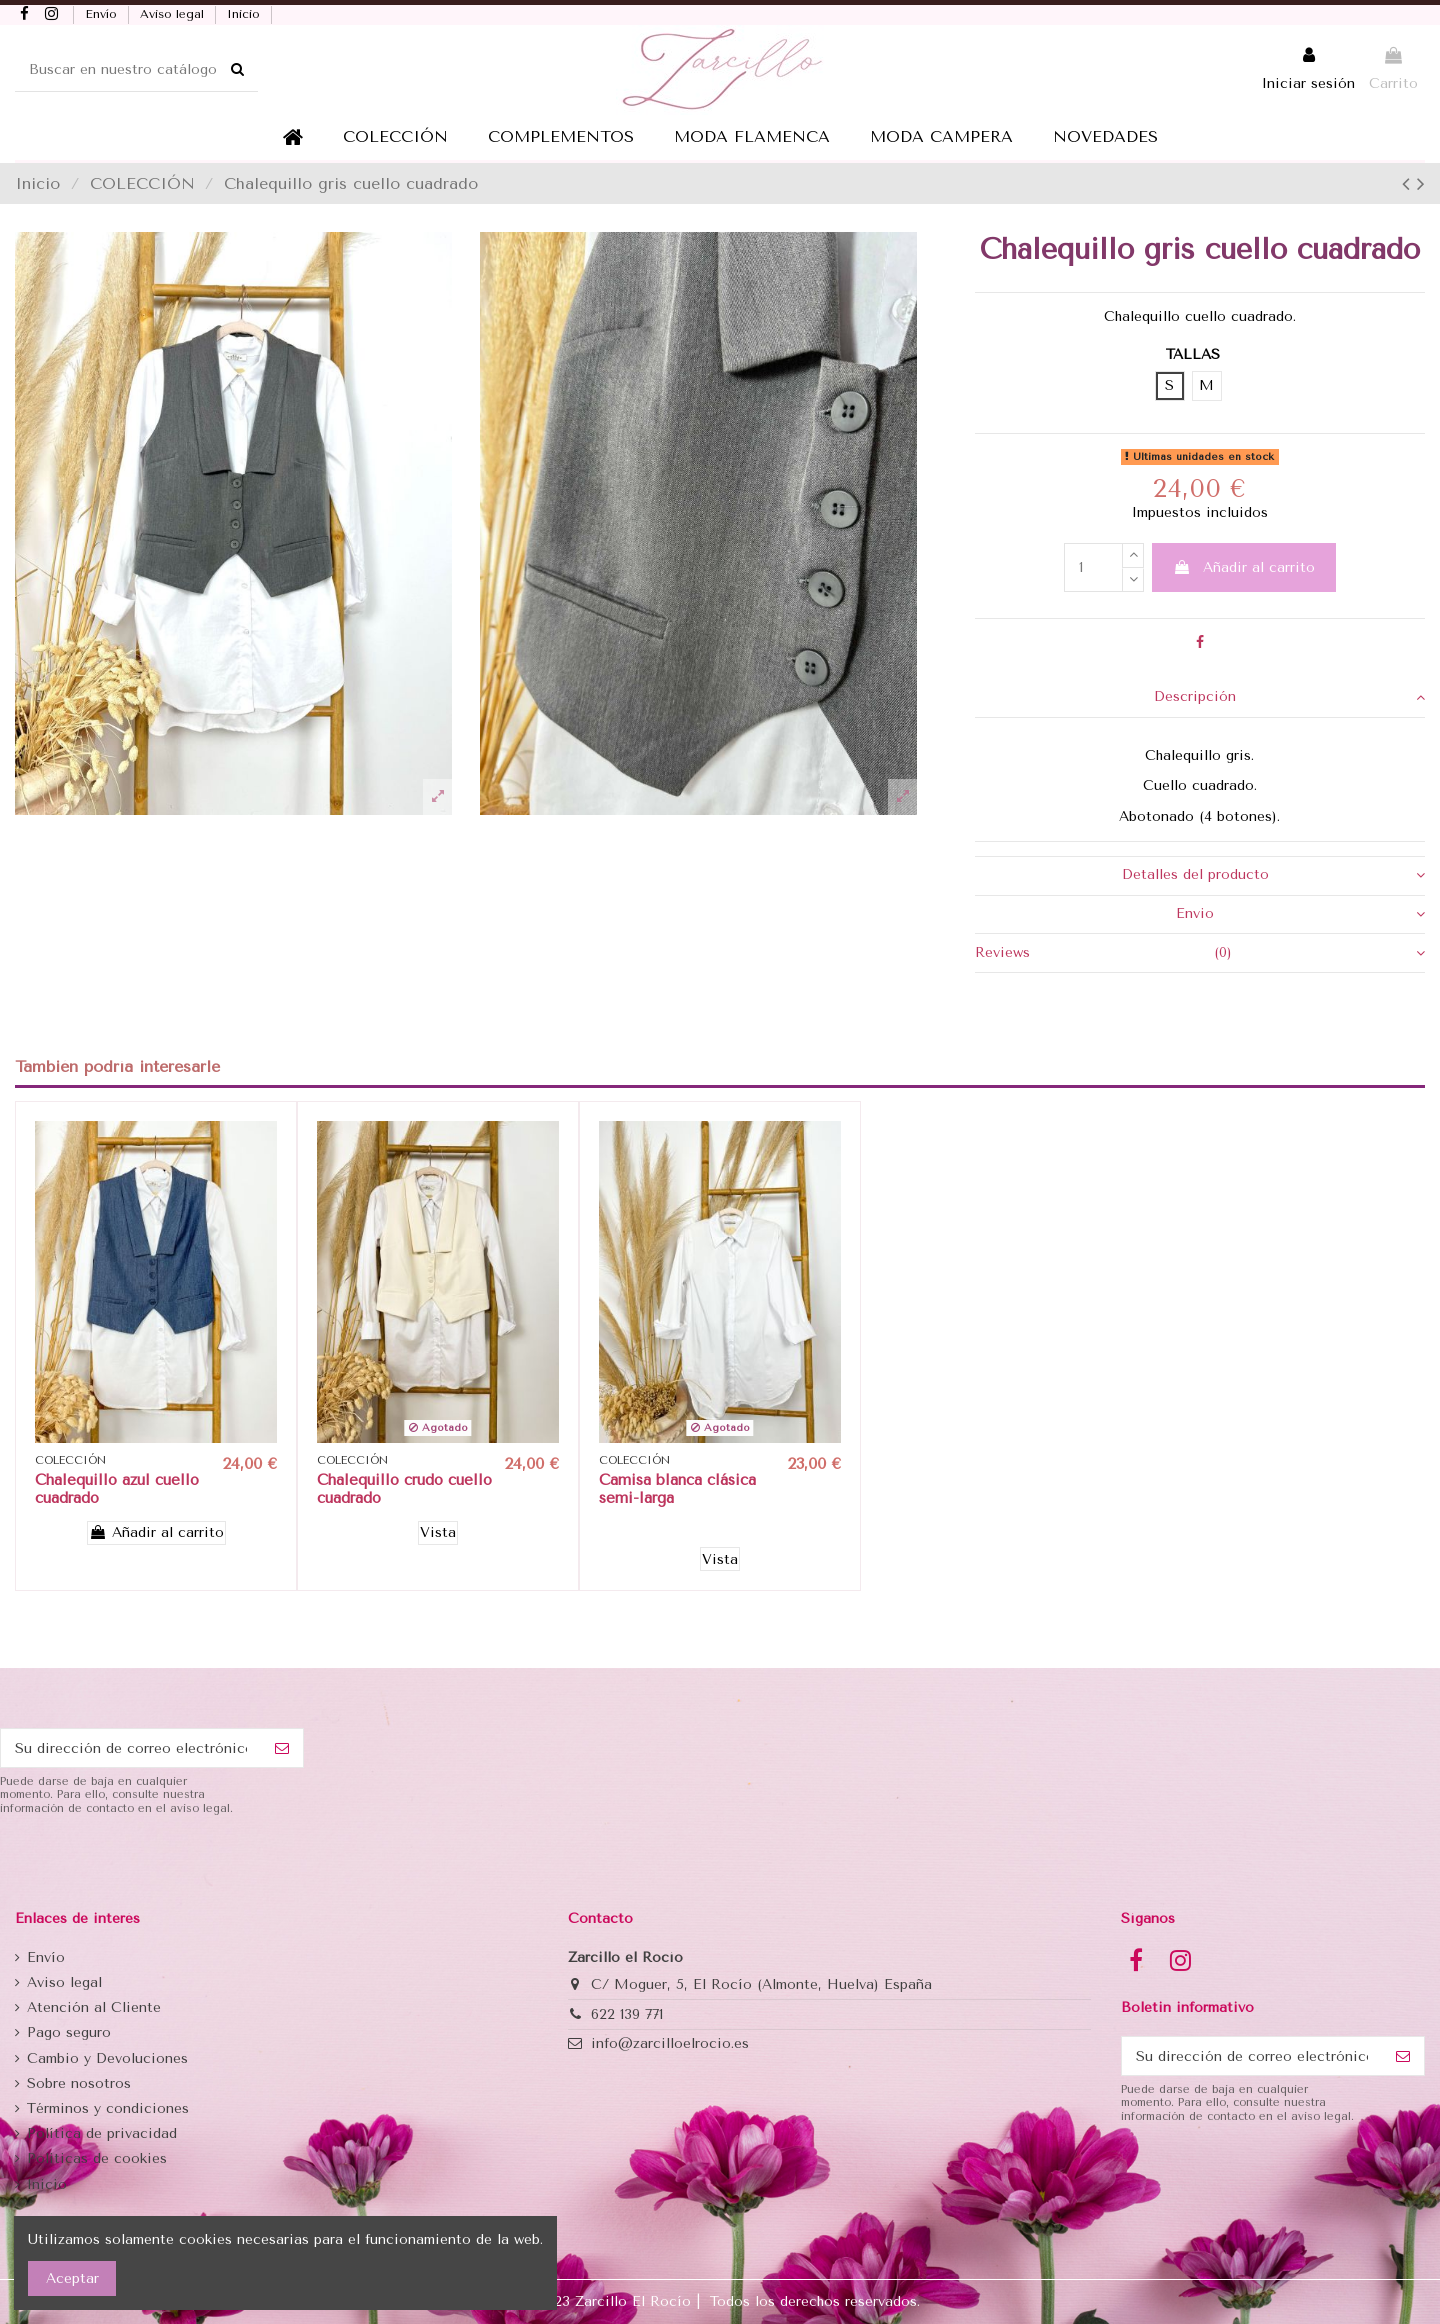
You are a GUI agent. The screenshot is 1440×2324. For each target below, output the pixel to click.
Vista (438, 1532)
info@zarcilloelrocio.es (670, 2043)
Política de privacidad (102, 2133)
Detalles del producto (1273, 875)
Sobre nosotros (79, 2083)
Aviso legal (174, 14)
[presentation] (152, 1865)
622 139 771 (627, 2014)
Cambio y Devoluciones (107, 2058)
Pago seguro (69, 2032)
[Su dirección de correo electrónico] (131, 1748)
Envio (1300, 914)
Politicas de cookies (97, 2158)
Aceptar (72, 2278)
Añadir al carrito (1244, 567)
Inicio (245, 14)
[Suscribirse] (282, 1748)
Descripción (1289, 697)
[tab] (1200, 698)
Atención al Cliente (94, 2007)
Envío (103, 14)
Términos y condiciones (108, 2108)
